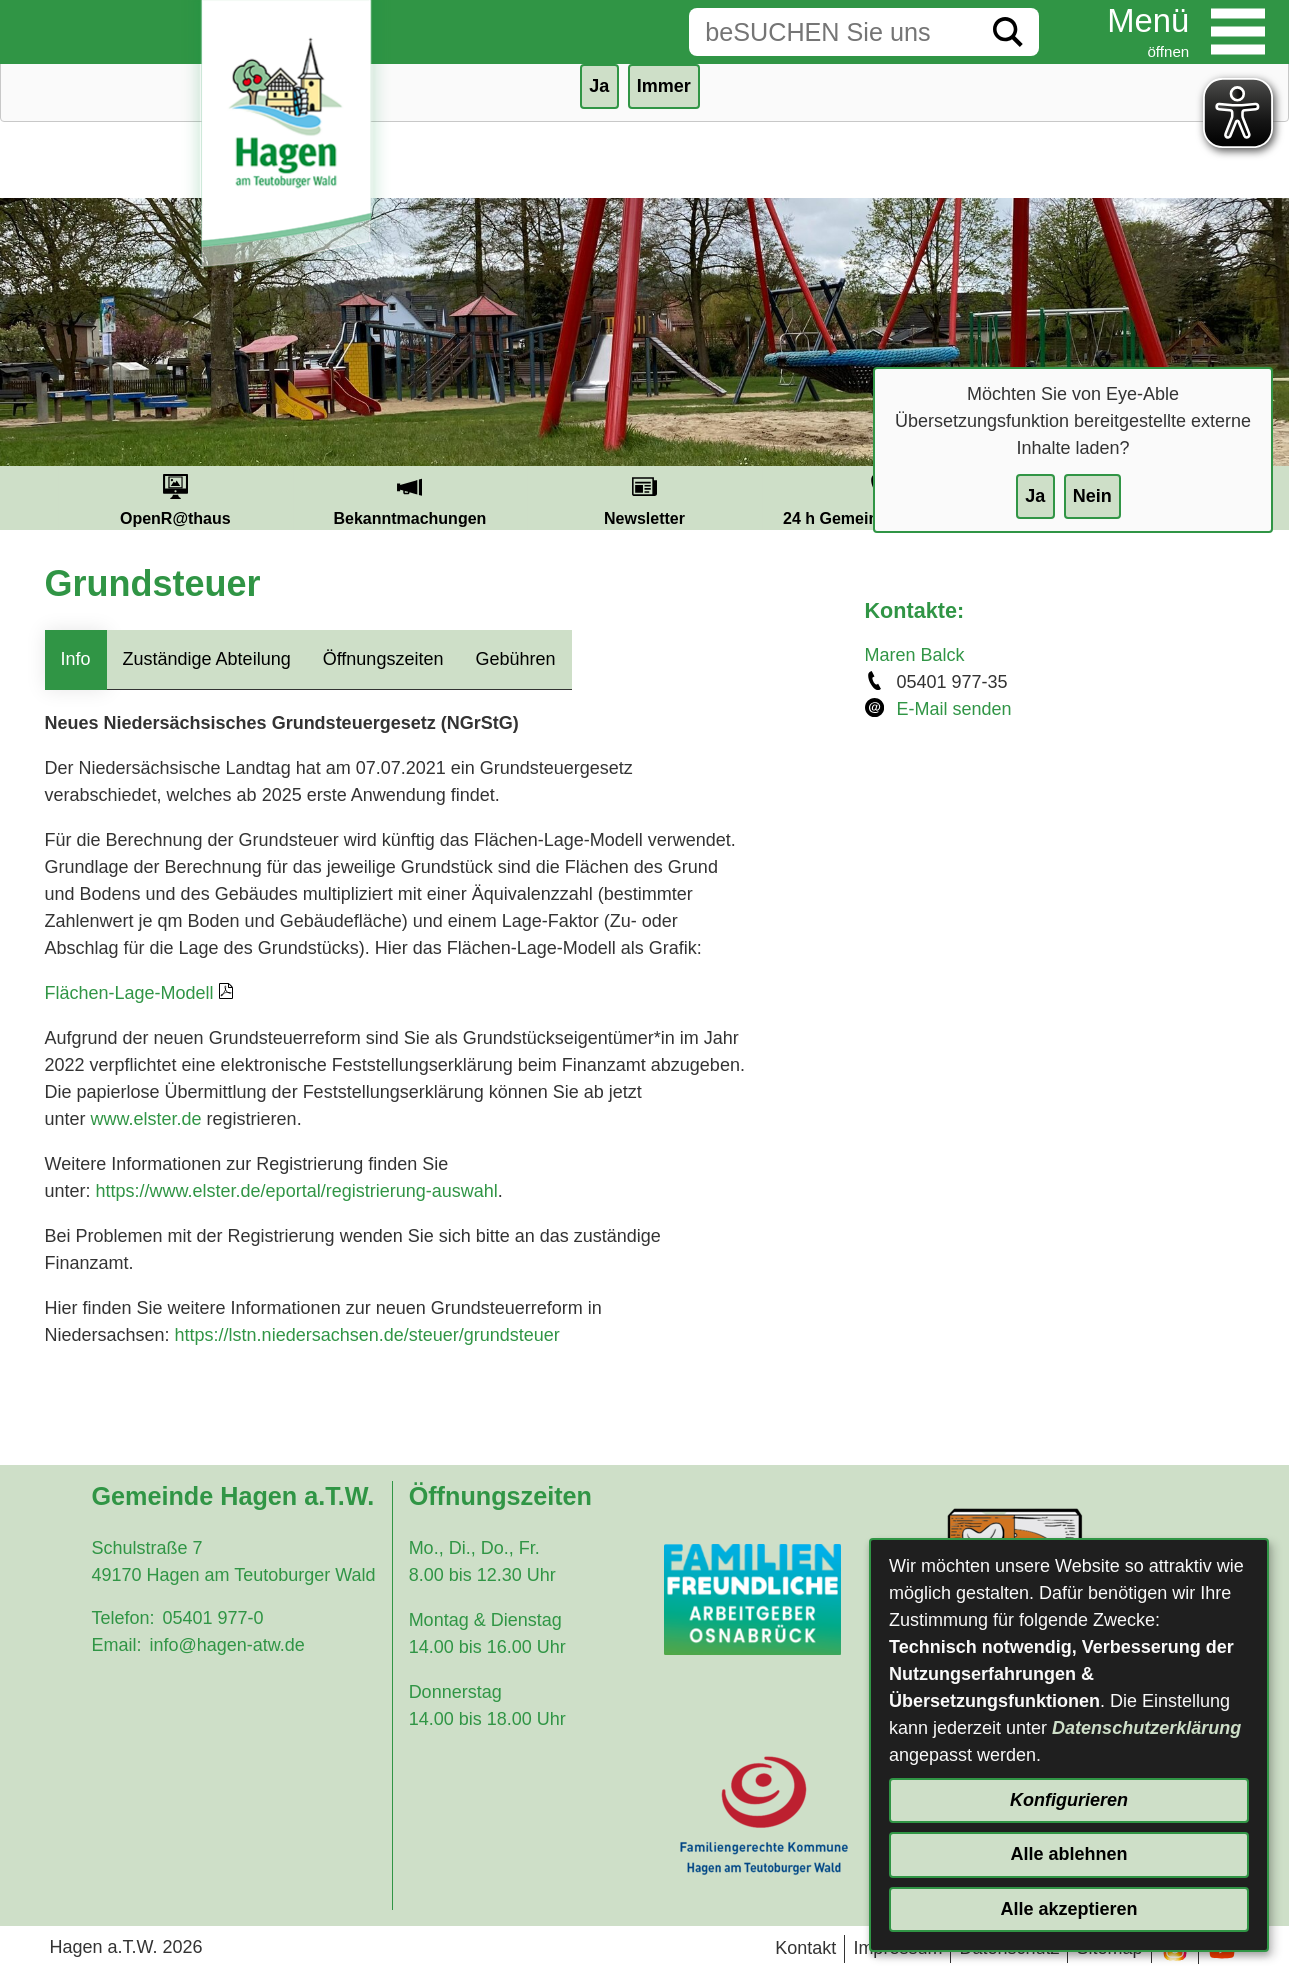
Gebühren (515, 659)
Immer (664, 86)
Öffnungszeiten (383, 659)
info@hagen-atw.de (226, 1645)
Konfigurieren (1069, 1800)
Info (76, 659)
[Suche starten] (1008, 32)
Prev (34, 498)
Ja (1035, 496)
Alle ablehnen (1068, 1854)
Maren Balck (915, 655)
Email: (116, 1645)
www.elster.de (146, 1119)
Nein (1092, 496)
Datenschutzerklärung (1146, 1728)
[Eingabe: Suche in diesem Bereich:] (833, 32)
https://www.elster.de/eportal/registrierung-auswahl (297, 1191)
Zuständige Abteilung (207, 659)
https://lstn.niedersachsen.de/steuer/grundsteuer (367, 1335)
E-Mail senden (954, 709)
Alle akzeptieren (1068, 1909)
